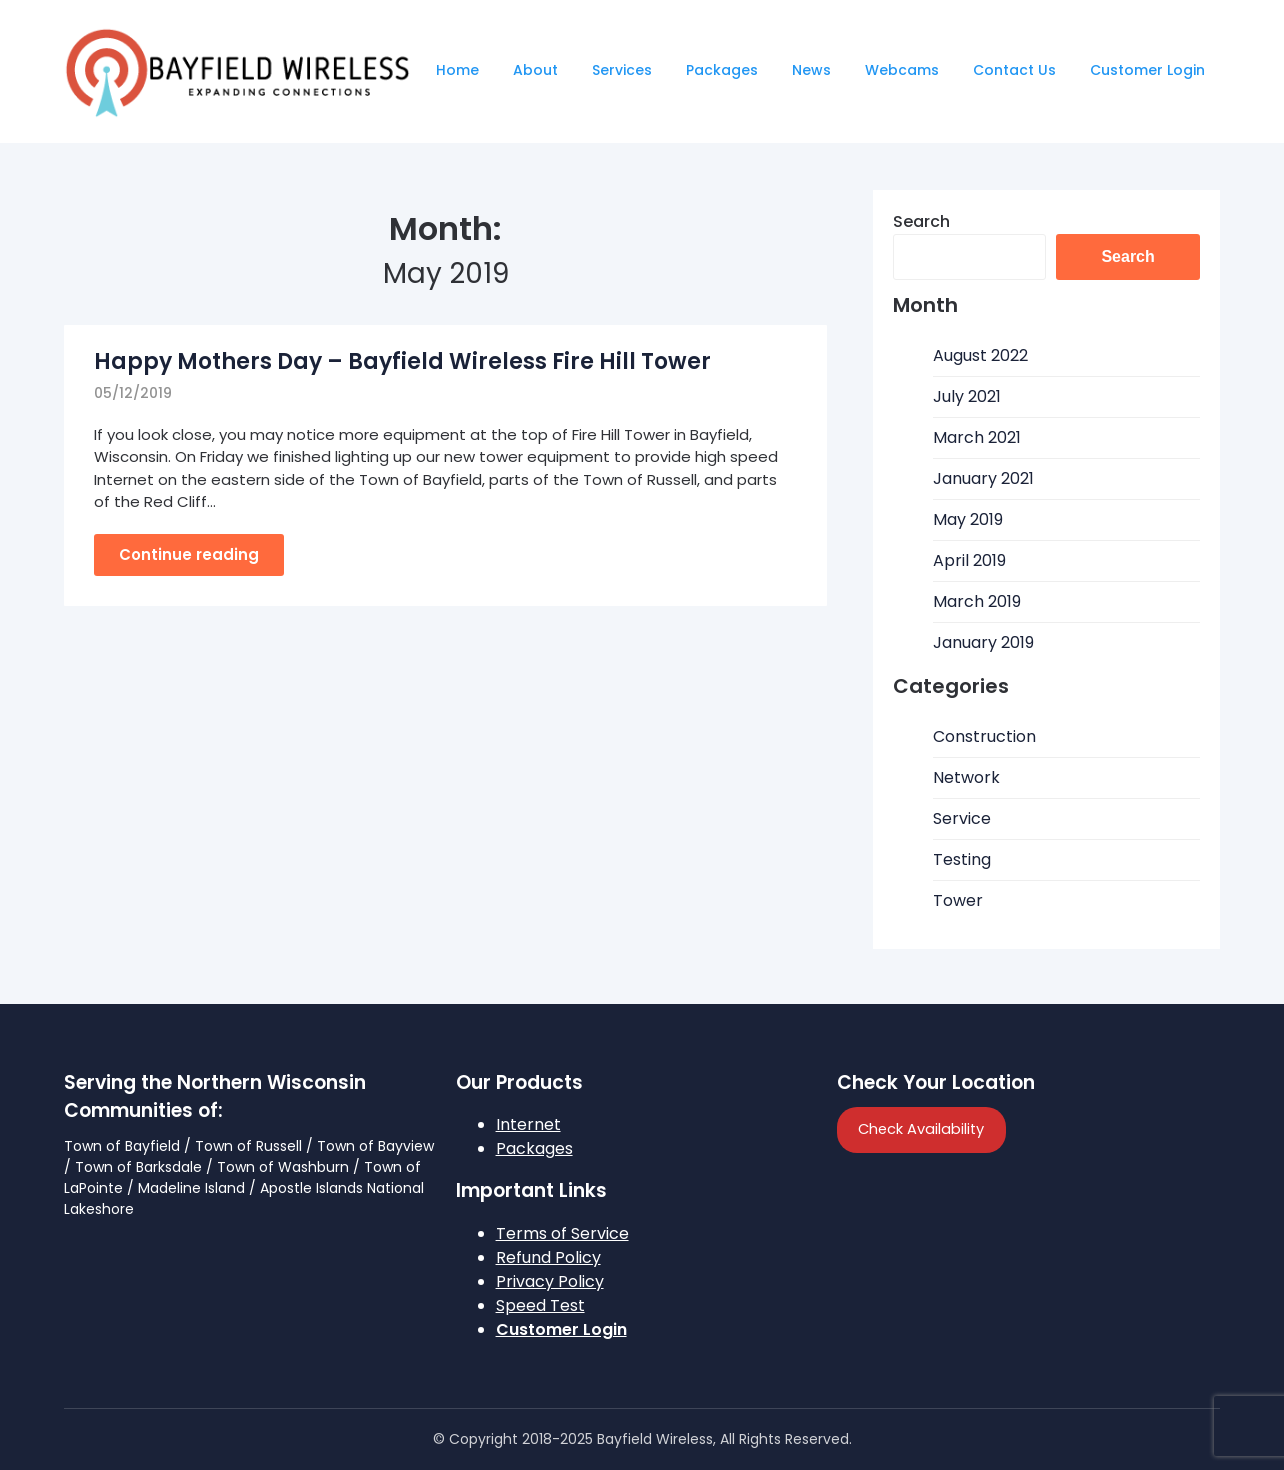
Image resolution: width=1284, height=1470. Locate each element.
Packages (722, 70)
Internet (528, 1124)
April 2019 (969, 560)
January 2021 (983, 478)
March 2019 (977, 601)
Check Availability (921, 1129)
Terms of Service (562, 1233)
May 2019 (968, 519)
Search (921, 221)
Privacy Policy (550, 1281)
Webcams (902, 70)
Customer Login (1147, 70)
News (811, 70)
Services (622, 70)
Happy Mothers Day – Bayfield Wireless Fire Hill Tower (402, 361)
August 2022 (980, 355)
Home (457, 70)
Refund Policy (548, 1257)
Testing (962, 859)
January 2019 (983, 642)
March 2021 (977, 437)
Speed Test (540, 1305)
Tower (958, 900)
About (535, 70)
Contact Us (1014, 70)
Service (962, 818)
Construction (984, 736)
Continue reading (189, 554)
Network (966, 777)
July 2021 (967, 396)
